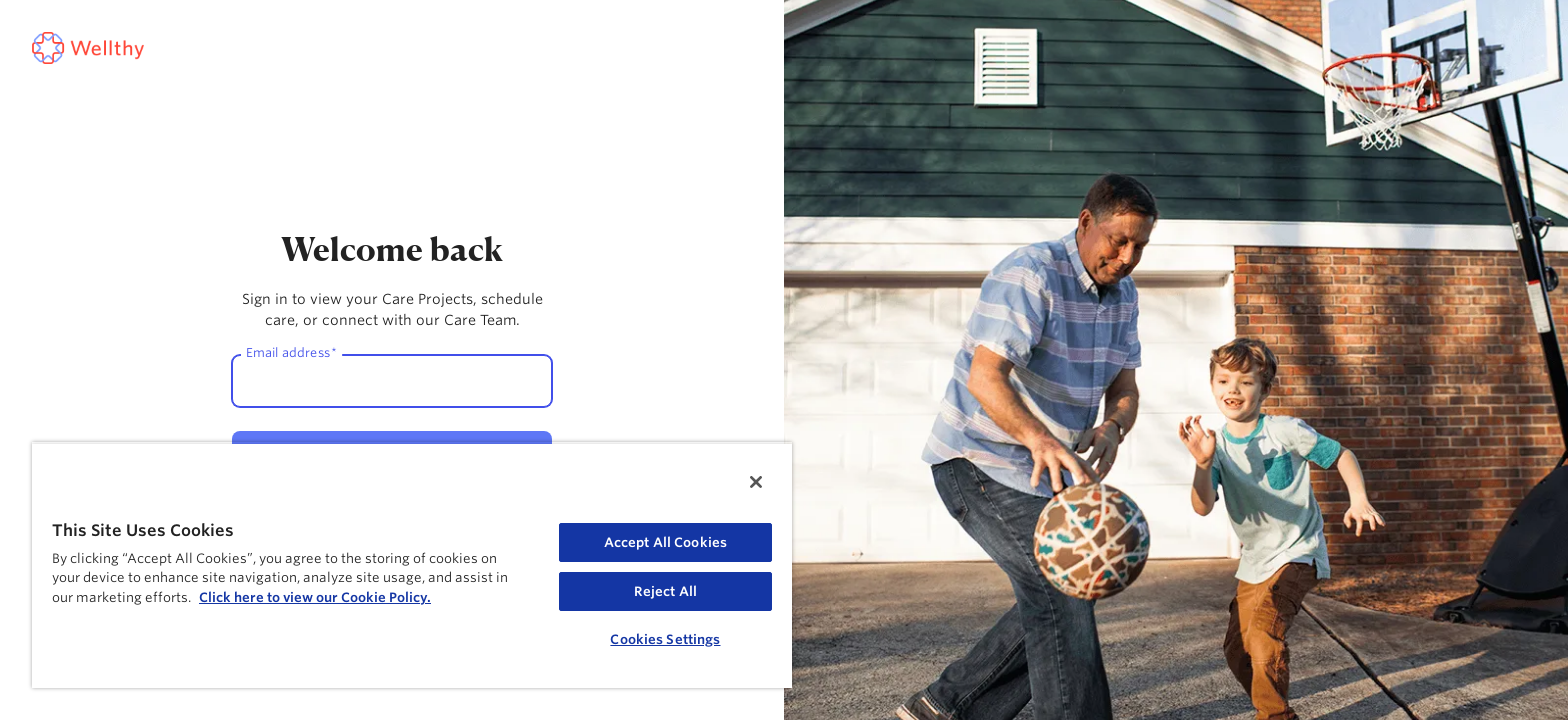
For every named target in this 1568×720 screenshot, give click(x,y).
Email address (291, 352)
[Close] (756, 482)
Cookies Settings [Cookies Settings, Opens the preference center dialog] (665, 639)
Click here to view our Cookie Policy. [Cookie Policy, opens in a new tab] (315, 597)
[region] (412, 565)
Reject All (665, 591)
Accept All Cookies (665, 542)
